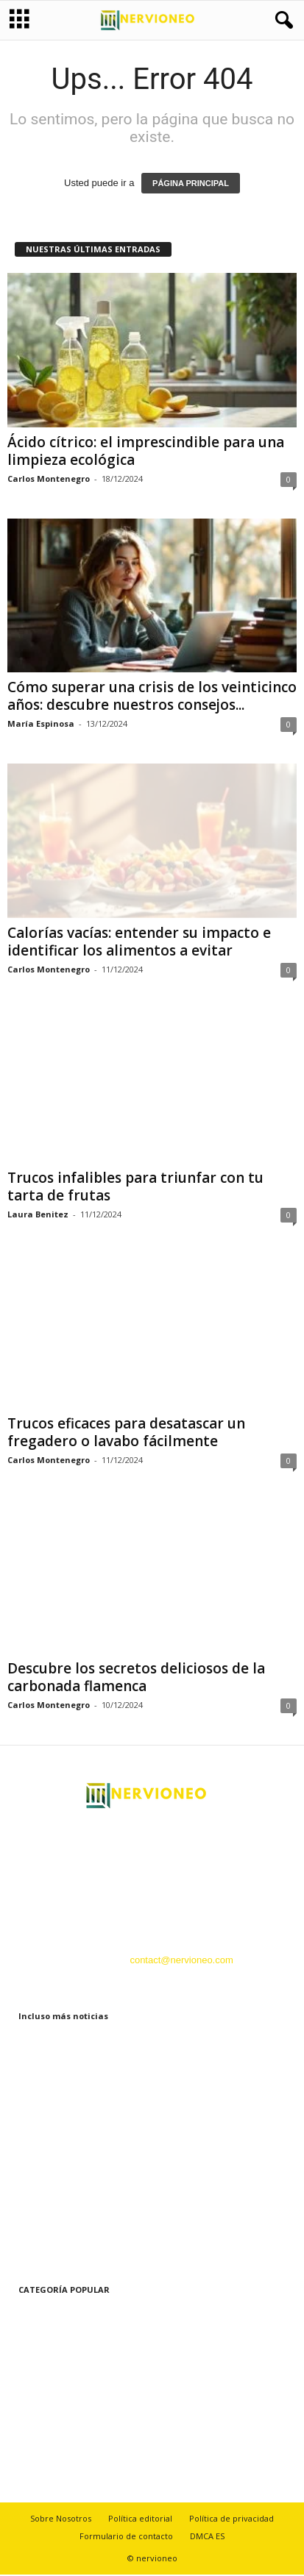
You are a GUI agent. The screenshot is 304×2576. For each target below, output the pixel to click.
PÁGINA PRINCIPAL (190, 184)
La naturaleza (36, 2404)
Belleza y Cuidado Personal (66, 2382)
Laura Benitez (37, 1215)
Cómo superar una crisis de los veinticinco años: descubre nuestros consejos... (152, 697)
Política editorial (140, 2519)
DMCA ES (207, 2537)
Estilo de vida (35, 2315)
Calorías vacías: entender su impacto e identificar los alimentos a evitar (139, 943)
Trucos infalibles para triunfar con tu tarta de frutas (135, 1188)
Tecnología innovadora (55, 2426)
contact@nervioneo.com (181, 1961)
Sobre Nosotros (60, 2519)
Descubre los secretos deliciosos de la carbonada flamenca (136, 1678)
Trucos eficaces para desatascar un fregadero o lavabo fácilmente (126, 1433)
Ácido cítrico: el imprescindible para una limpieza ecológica (145, 452)
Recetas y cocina (43, 2448)
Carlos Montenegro (48, 479)
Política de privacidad (231, 2519)
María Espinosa (40, 724)
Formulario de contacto (126, 2537)
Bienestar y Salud (44, 2338)
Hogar (20, 2360)
